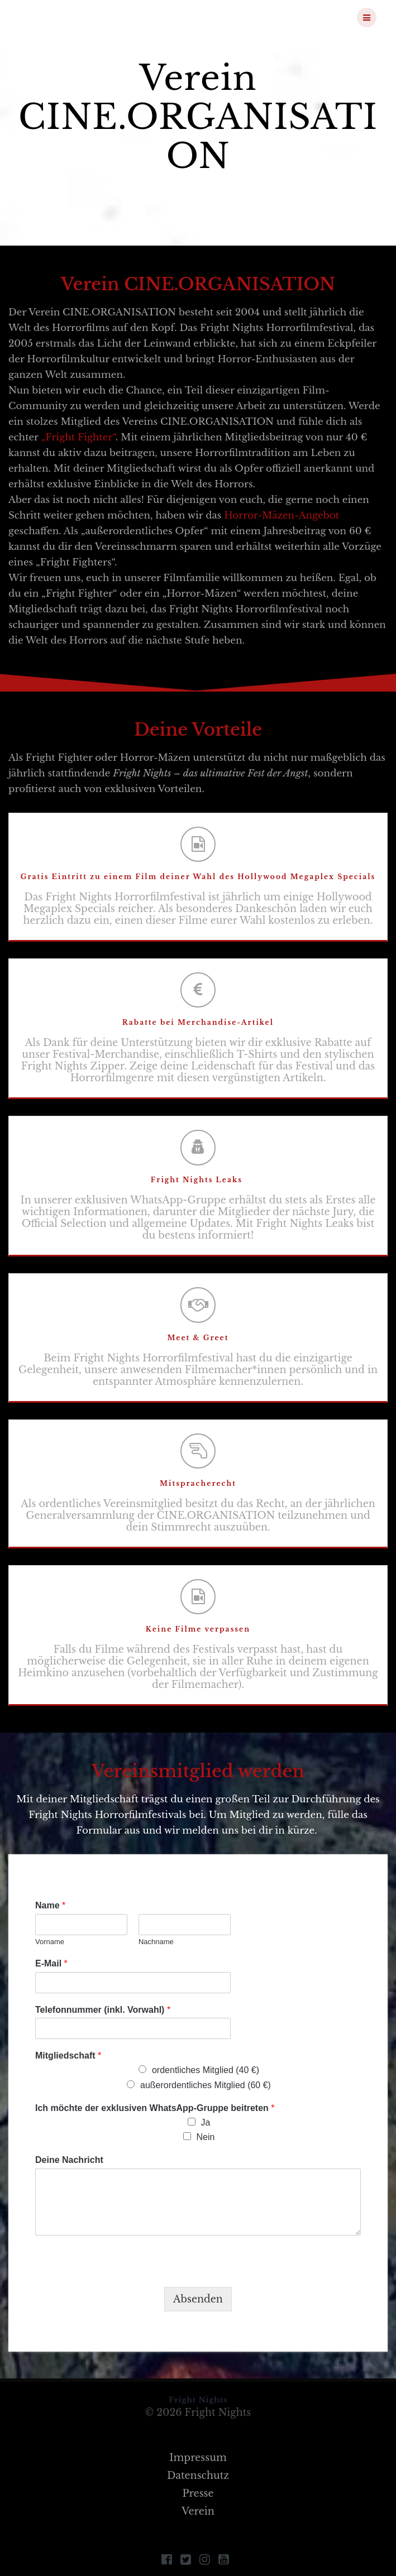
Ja (206, 2122)
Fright (78, 17)
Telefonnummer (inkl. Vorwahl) (102, 2009)
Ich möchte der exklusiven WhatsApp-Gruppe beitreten (155, 2108)
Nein (206, 2137)
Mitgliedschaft (68, 2055)
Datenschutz (198, 2475)
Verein (198, 2511)
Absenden (198, 2299)
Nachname (156, 1941)
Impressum (198, 2458)
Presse (197, 2493)
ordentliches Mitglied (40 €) (205, 2070)
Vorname (49, 1941)
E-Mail (51, 1963)
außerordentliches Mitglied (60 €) (205, 2085)
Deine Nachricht (69, 2160)
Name (50, 1905)
